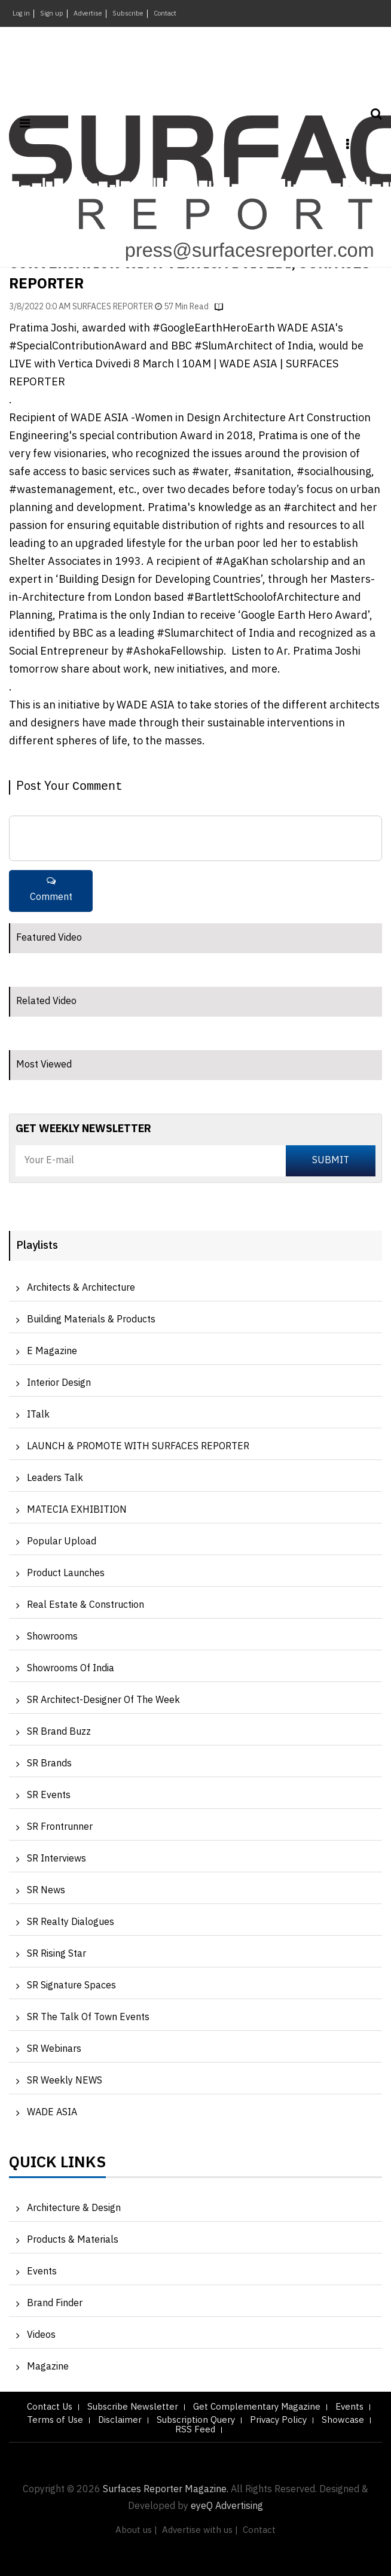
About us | (136, 2530)
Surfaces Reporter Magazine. (165, 2489)
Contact (165, 13)
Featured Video (49, 938)
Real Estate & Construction (85, 1605)
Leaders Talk (55, 1478)
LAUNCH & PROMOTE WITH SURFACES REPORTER (138, 1446)
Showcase (343, 2420)
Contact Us (49, 2406)
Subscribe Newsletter (132, 2406)
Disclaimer (120, 2420)
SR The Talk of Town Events (88, 2017)
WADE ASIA (52, 2112)
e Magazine (52, 1351)
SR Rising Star (56, 1954)
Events (42, 2272)
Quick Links (57, 2165)
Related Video (46, 1001)
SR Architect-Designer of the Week (103, 1700)
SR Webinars (54, 2049)
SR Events (49, 1795)
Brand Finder (55, 2303)
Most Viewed (44, 1065)
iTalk (38, 1415)
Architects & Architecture (81, 1288)
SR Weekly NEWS (64, 2081)
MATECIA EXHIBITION (77, 1510)
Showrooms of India (70, 1668)
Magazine (48, 2367)
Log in (21, 13)
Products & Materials (72, 2240)
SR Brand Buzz (59, 1732)
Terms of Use (55, 2420)
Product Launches (66, 1573)
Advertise (88, 13)
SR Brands (49, 1764)
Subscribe (127, 13)
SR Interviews (56, 1859)
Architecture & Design (74, 2208)
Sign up (51, 13)
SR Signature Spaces (71, 1986)
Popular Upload (61, 1542)
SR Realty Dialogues (70, 1922)
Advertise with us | (200, 2530)
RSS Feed (195, 2429)
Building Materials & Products (91, 1320)
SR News (46, 1890)
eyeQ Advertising (227, 2506)
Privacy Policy (278, 2420)
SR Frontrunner (60, 1827)
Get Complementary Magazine (256, 2406)
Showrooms (52, 1637)
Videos (41, 2335)
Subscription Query (196, 2420)
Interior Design (59, 1383)
